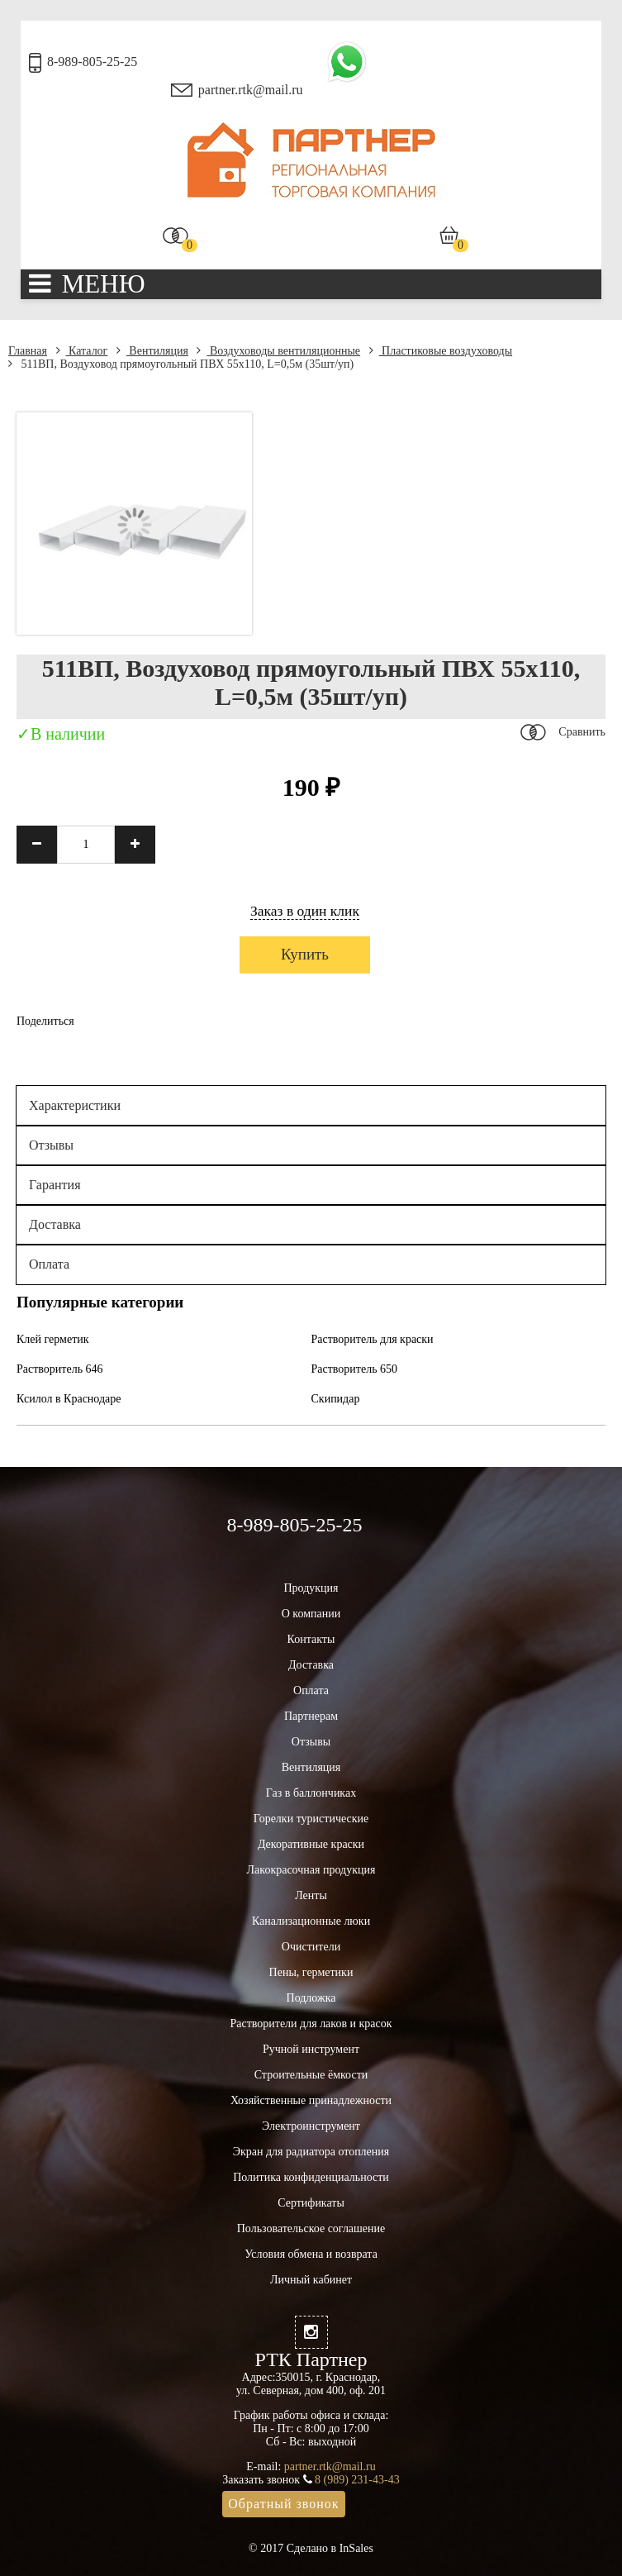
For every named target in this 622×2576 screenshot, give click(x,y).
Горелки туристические (311, 1818)
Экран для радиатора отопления (311, 2151)
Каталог (82, 351)
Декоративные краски (311, 1844)
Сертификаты (311, 2203)
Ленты (311, 1895)
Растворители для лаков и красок (311, 2023)
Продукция (310, 1588)
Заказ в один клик (304, 910)
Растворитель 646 (60, 1369)
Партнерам (311, 1716)
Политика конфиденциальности (311, 2177)
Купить (305, 954)
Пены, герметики (311, 1972)
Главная (27, 351)
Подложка (311, 1998)
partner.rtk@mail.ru (250, 90)
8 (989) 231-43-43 (357, 2480)
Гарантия (55, 1185)
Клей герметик (53, 1339)
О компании (311, 1613)
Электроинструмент (311, 2126)
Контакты (311, 1639)
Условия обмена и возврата (311, 2254)
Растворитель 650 (354, 1369)
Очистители (311, 1946)
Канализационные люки (311, 1921)
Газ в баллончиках (311, 1793)
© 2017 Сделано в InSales (311, 2548)
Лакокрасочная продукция (311, 1870)
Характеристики (75, 1105)
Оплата (49, 1264)
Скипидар (335, 1399)
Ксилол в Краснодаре (69, 1399)
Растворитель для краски (372, 1339)
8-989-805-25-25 (92, 62)
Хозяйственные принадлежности (311, 2100)
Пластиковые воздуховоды (440, 351)
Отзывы (51, 1145)
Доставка (55, 1224)
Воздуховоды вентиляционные (278, 351)
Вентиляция (152, 351)
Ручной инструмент (311, 2049)
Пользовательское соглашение (311, 2228)
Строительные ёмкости (311, 2075)
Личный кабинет (311, 2280)
